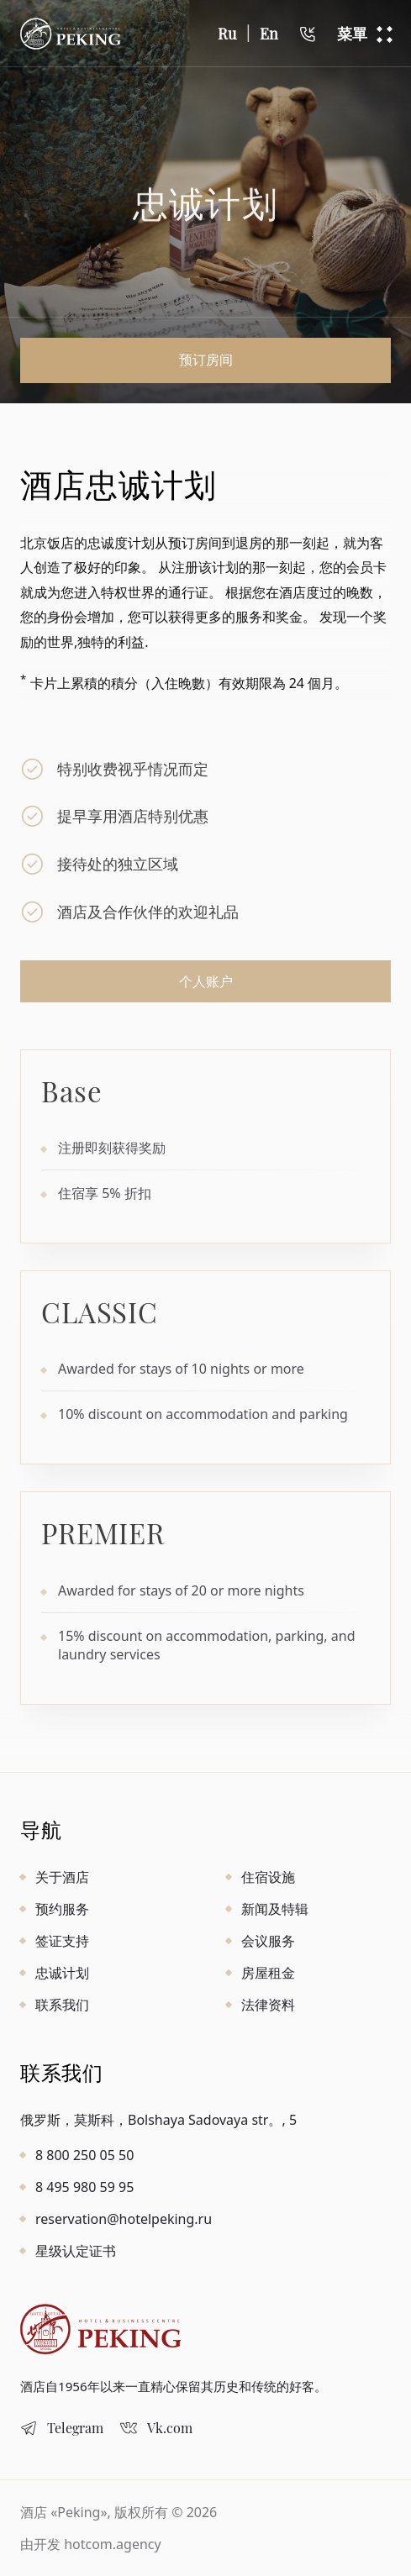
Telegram (75, 2428)
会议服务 (268, 1941)
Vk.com (169, 2428)
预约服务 (62, 1909)
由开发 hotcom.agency (90, 2544)
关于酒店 (62, 1877)
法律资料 (268, 2004)
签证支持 (62, 1941)
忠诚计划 (62, 1973)
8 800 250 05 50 (84, 2155)
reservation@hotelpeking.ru (123, 2219)
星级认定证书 (75, 2251)
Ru (227, 33)
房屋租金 (268, 1973)
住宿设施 (268, 1877)
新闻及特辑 (274, 1909)
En (269, 33)
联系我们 (62, 2004)
